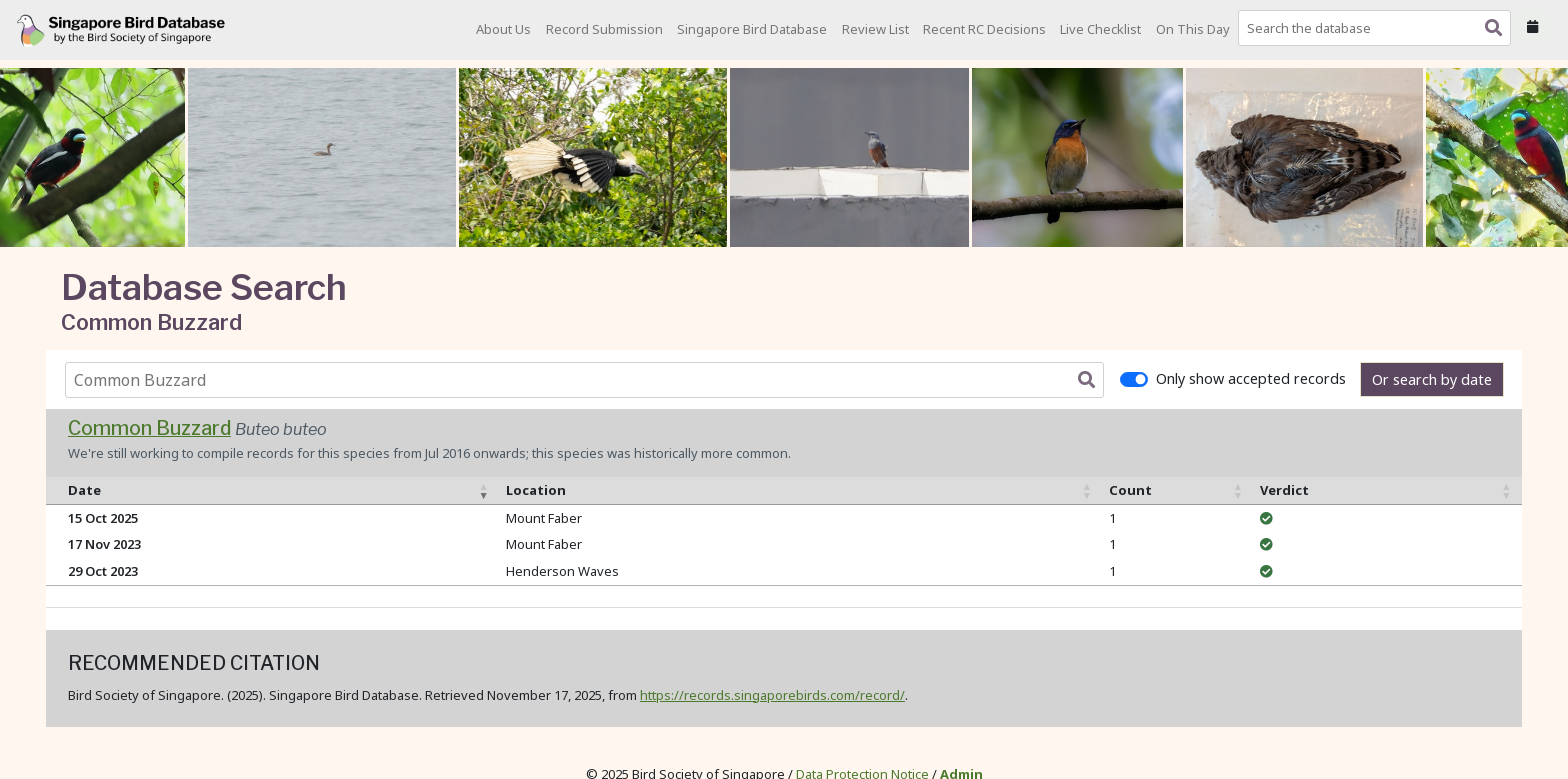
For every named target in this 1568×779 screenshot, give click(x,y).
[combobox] (1378, 28)
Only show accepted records (1251, 378)
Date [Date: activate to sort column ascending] (84, 490)
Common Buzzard (149, 428)
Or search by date (1432, 379)
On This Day (1193, 29)
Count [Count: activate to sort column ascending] (1130, 490)
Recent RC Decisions (984, 29)
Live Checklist (1100, 29)
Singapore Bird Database (752, 29)
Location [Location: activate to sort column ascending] (536, 490)
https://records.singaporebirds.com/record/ (772, 695)
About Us (503, 29)
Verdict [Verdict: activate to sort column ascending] (1284, 490)
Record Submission (604, 29)
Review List (875, 29)
